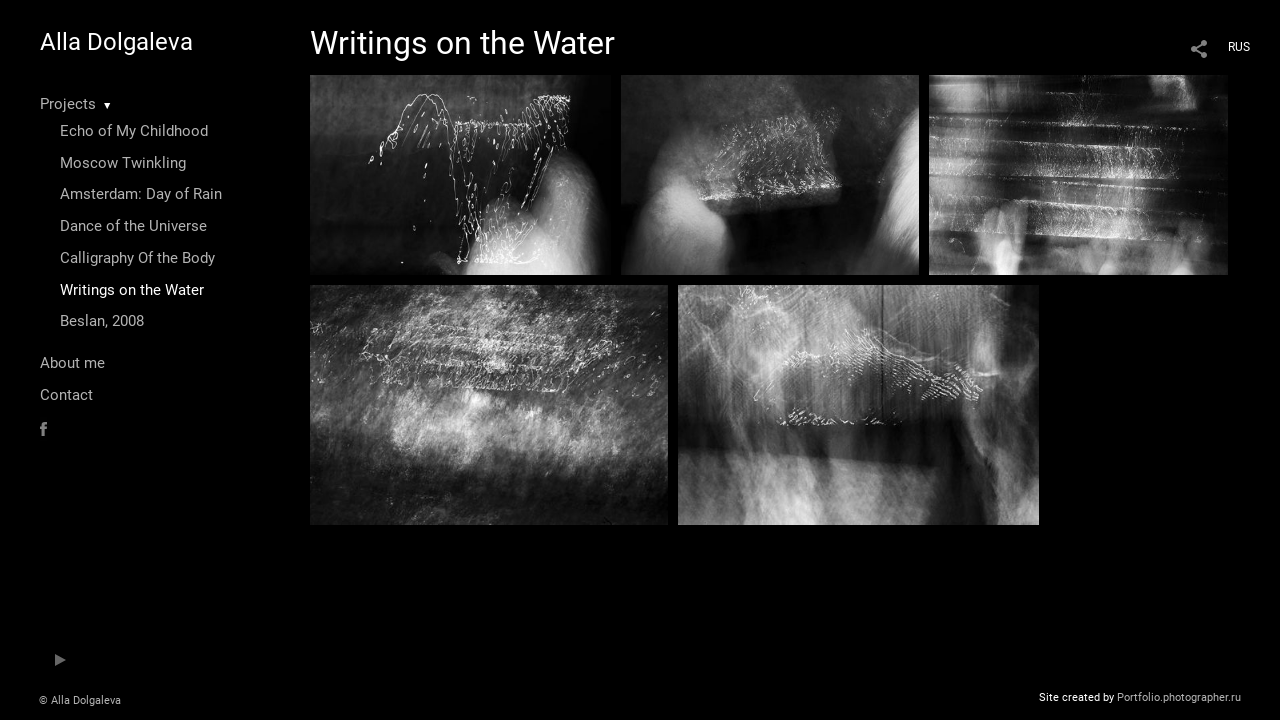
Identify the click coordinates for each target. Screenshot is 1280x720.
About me (72, 363)
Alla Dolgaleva (116, 42)
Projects (68, 104)
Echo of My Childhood (134, 131)
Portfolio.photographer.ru (1179, 697)
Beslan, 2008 (102, 321)
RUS (1239, 47)
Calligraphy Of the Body (137, 258)
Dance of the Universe (133, 226)
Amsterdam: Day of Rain (141, 194)
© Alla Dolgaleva (80, 700)
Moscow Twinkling (123, 163)
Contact (66, 395)
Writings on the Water (132, 290)
